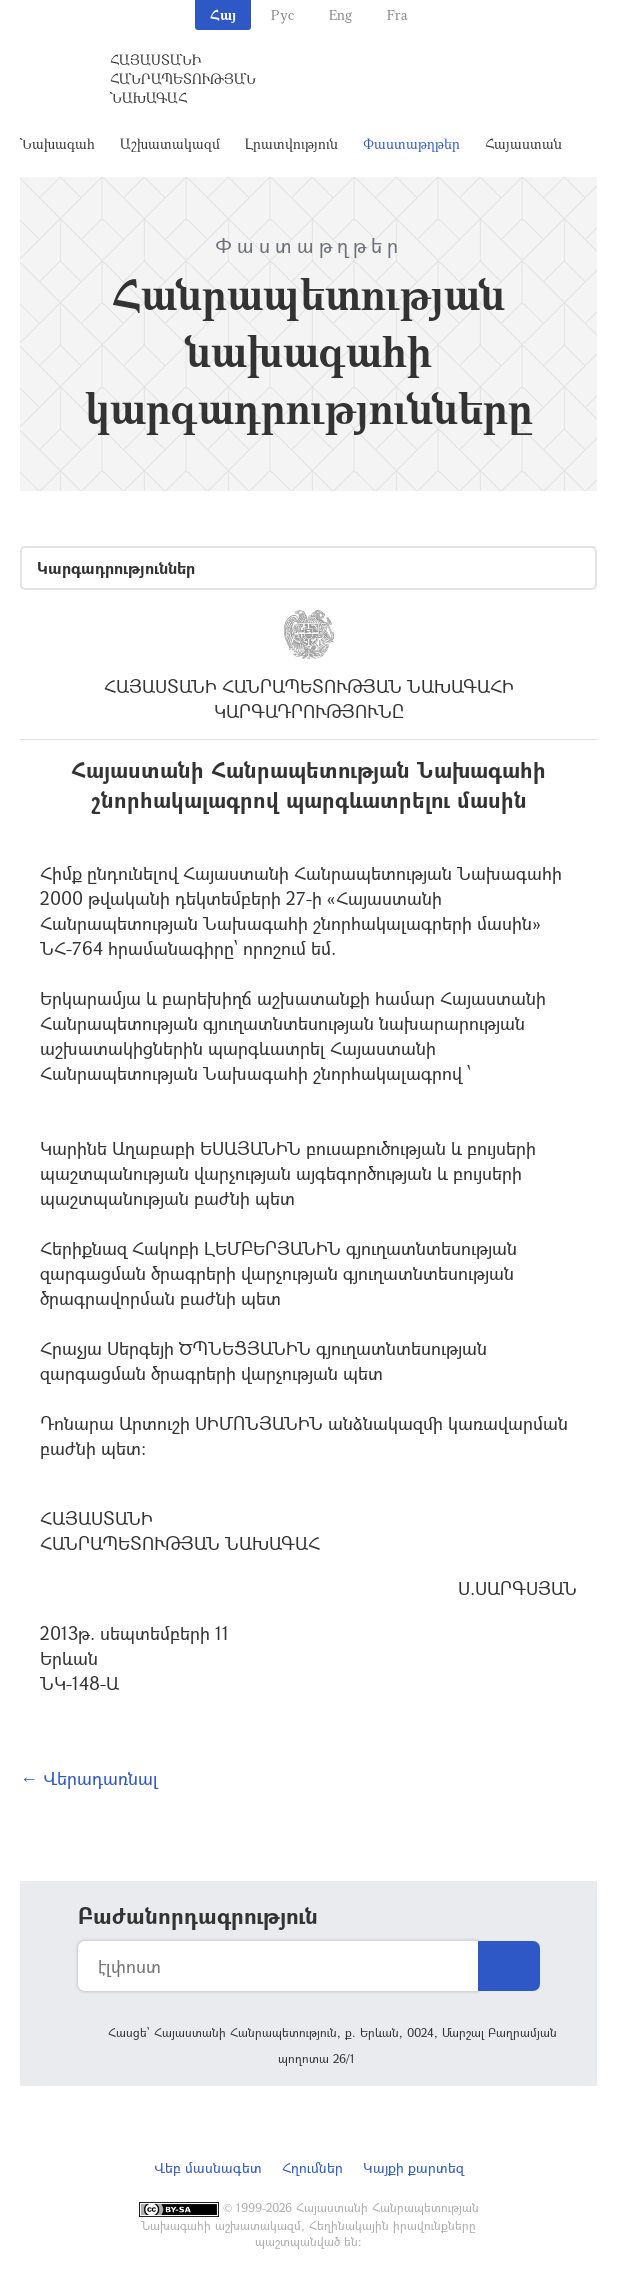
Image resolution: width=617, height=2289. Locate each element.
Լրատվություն (291, 143)
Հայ (223, 14)
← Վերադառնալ (89, 1778)
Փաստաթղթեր (411, 143)
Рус (282, 14)
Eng (340, 14)
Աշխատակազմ (170, 143)
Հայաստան (523, 143)
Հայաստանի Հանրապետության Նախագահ (183, 78)
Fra (397, 14)
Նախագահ (57, 143)
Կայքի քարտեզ (413, 2167)
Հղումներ (312, 2167)
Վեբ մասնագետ (208, 2167)
